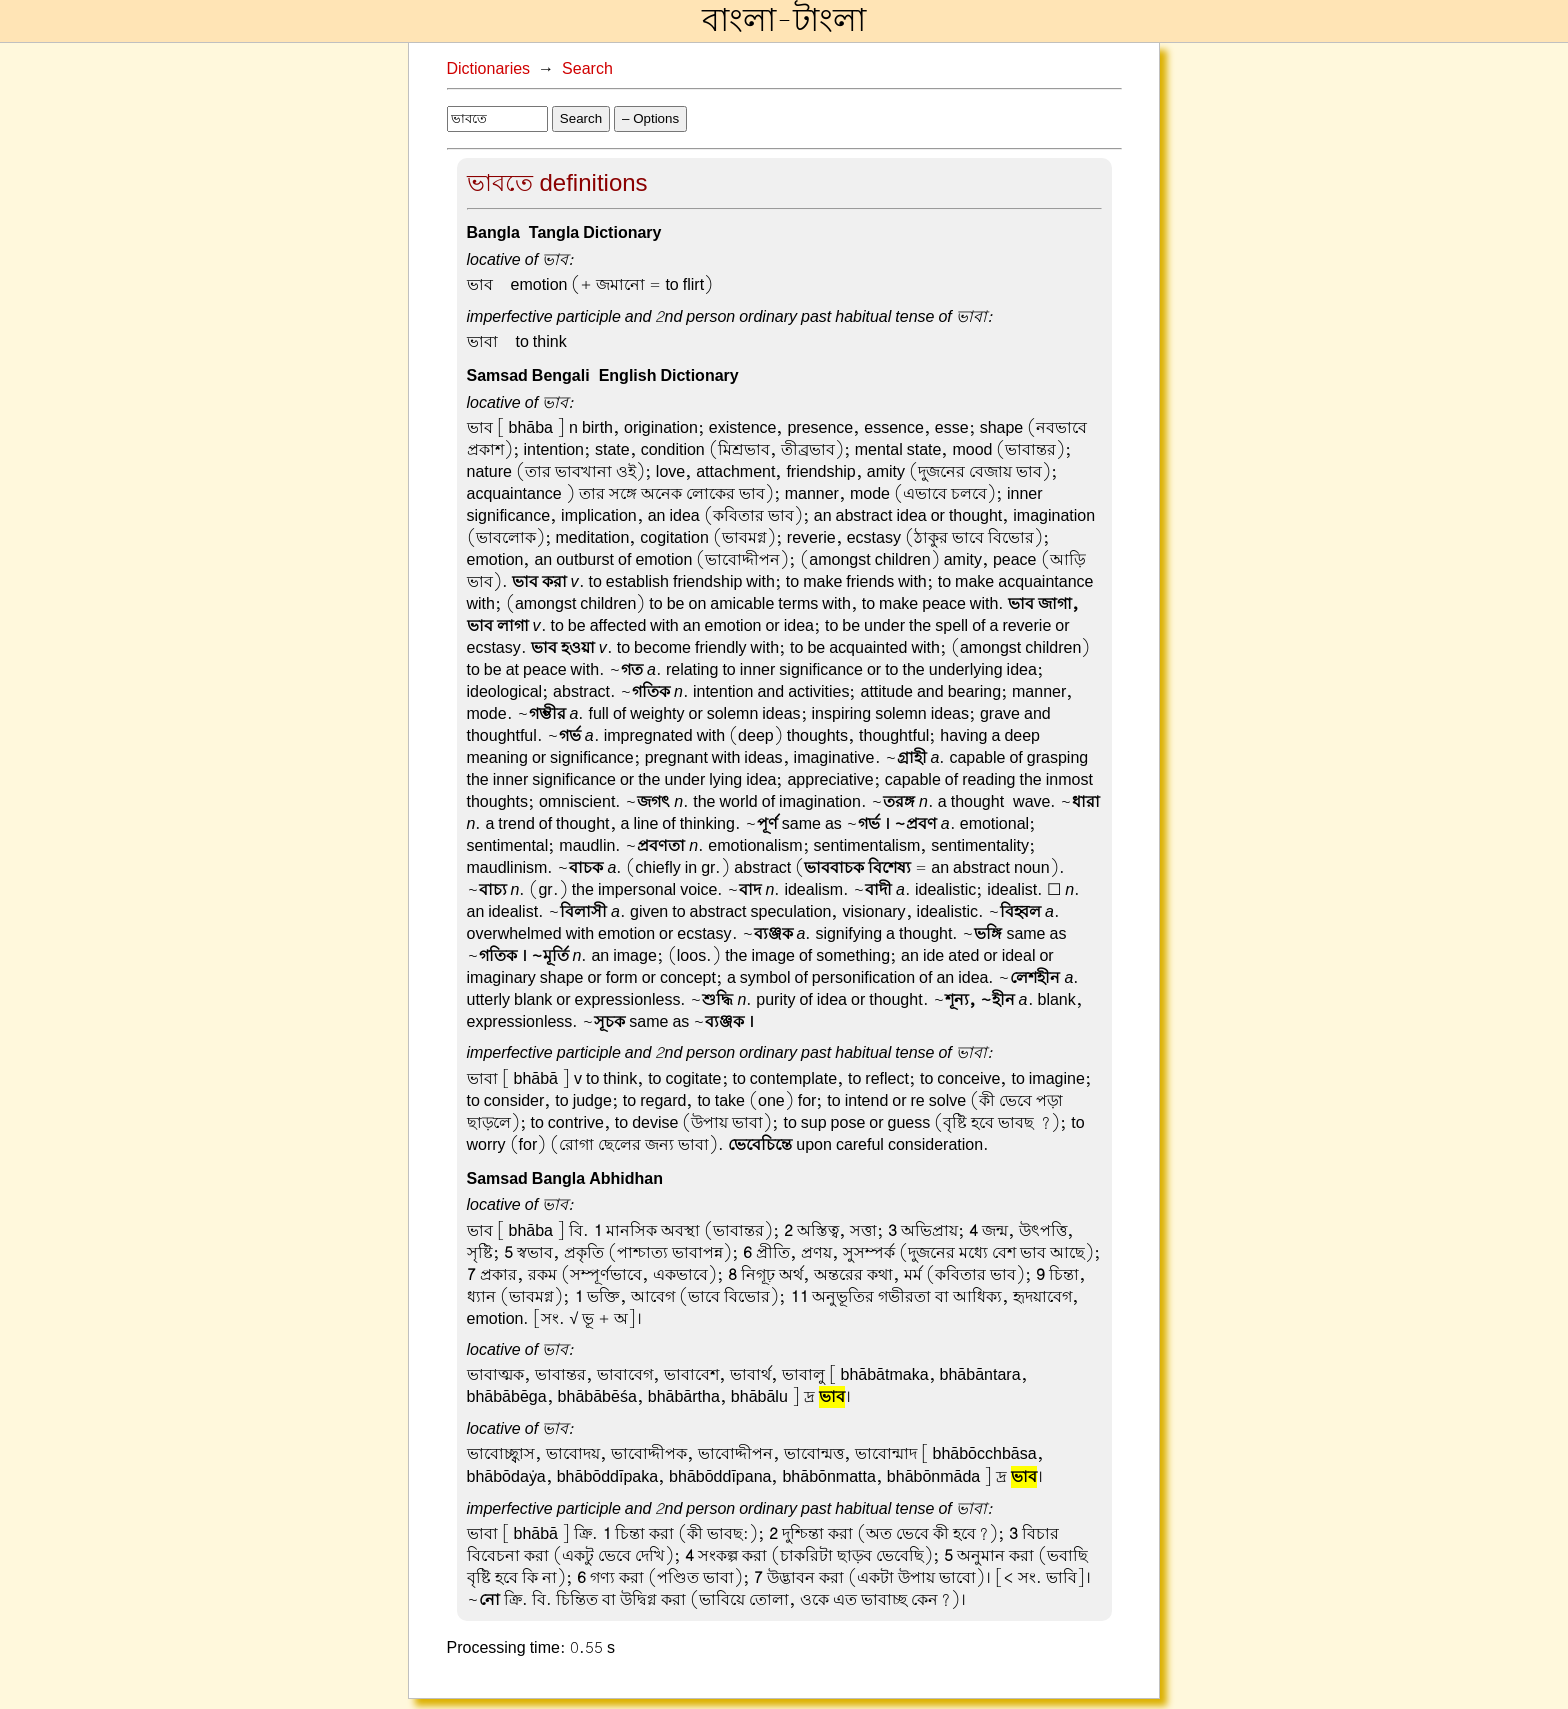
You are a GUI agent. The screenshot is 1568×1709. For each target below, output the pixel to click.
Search (587, 69)
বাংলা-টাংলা (784, 21)
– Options (650, 118)
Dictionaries (489, 69)
